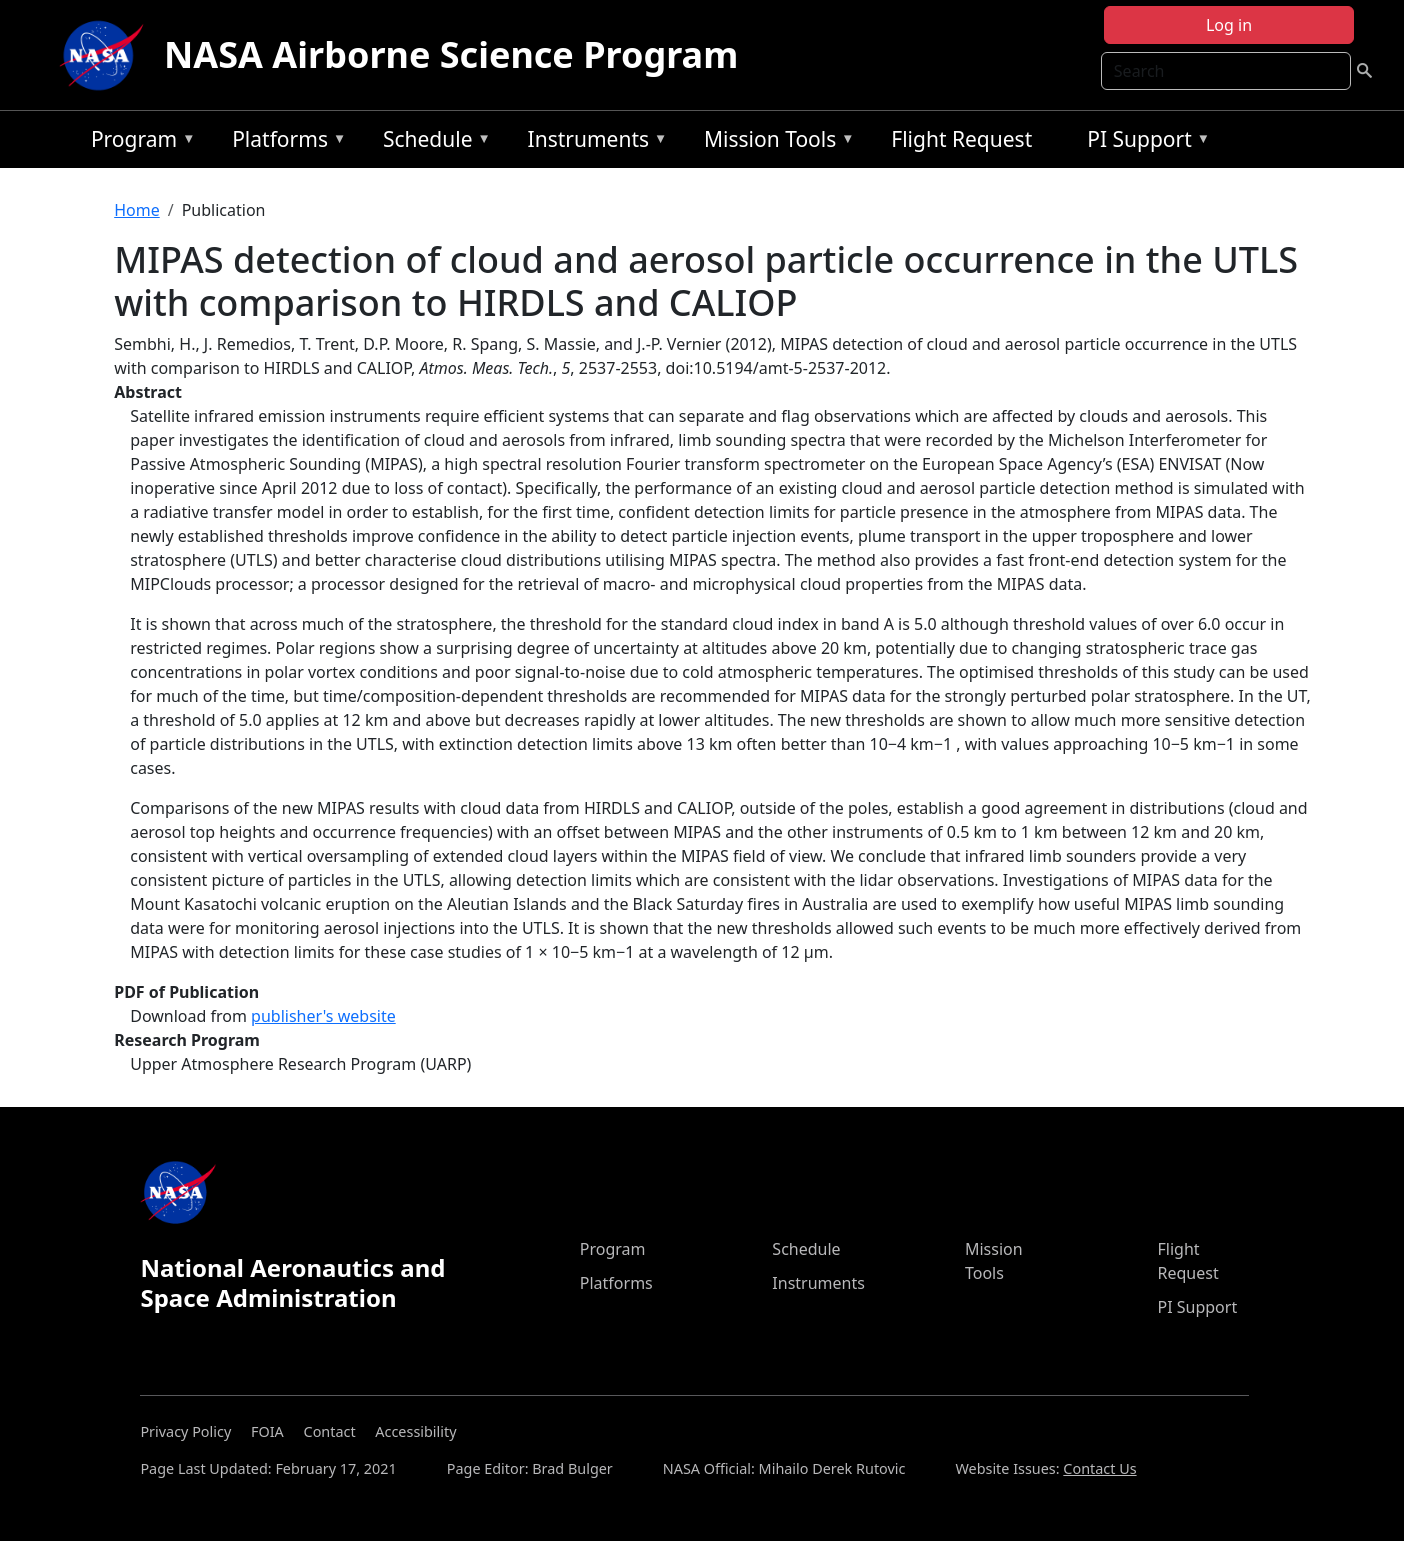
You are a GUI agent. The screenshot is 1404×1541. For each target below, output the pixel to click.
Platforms (284, 142)
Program (138, 142)
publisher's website (323, 1016)
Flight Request (961, 139)
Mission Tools (774, 142)
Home (137, 210)
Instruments (593, 142)
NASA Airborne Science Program (451, 54)
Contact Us (1099, 1468)
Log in (1229, 25)
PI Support (1143, 142)
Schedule (432, 142)
